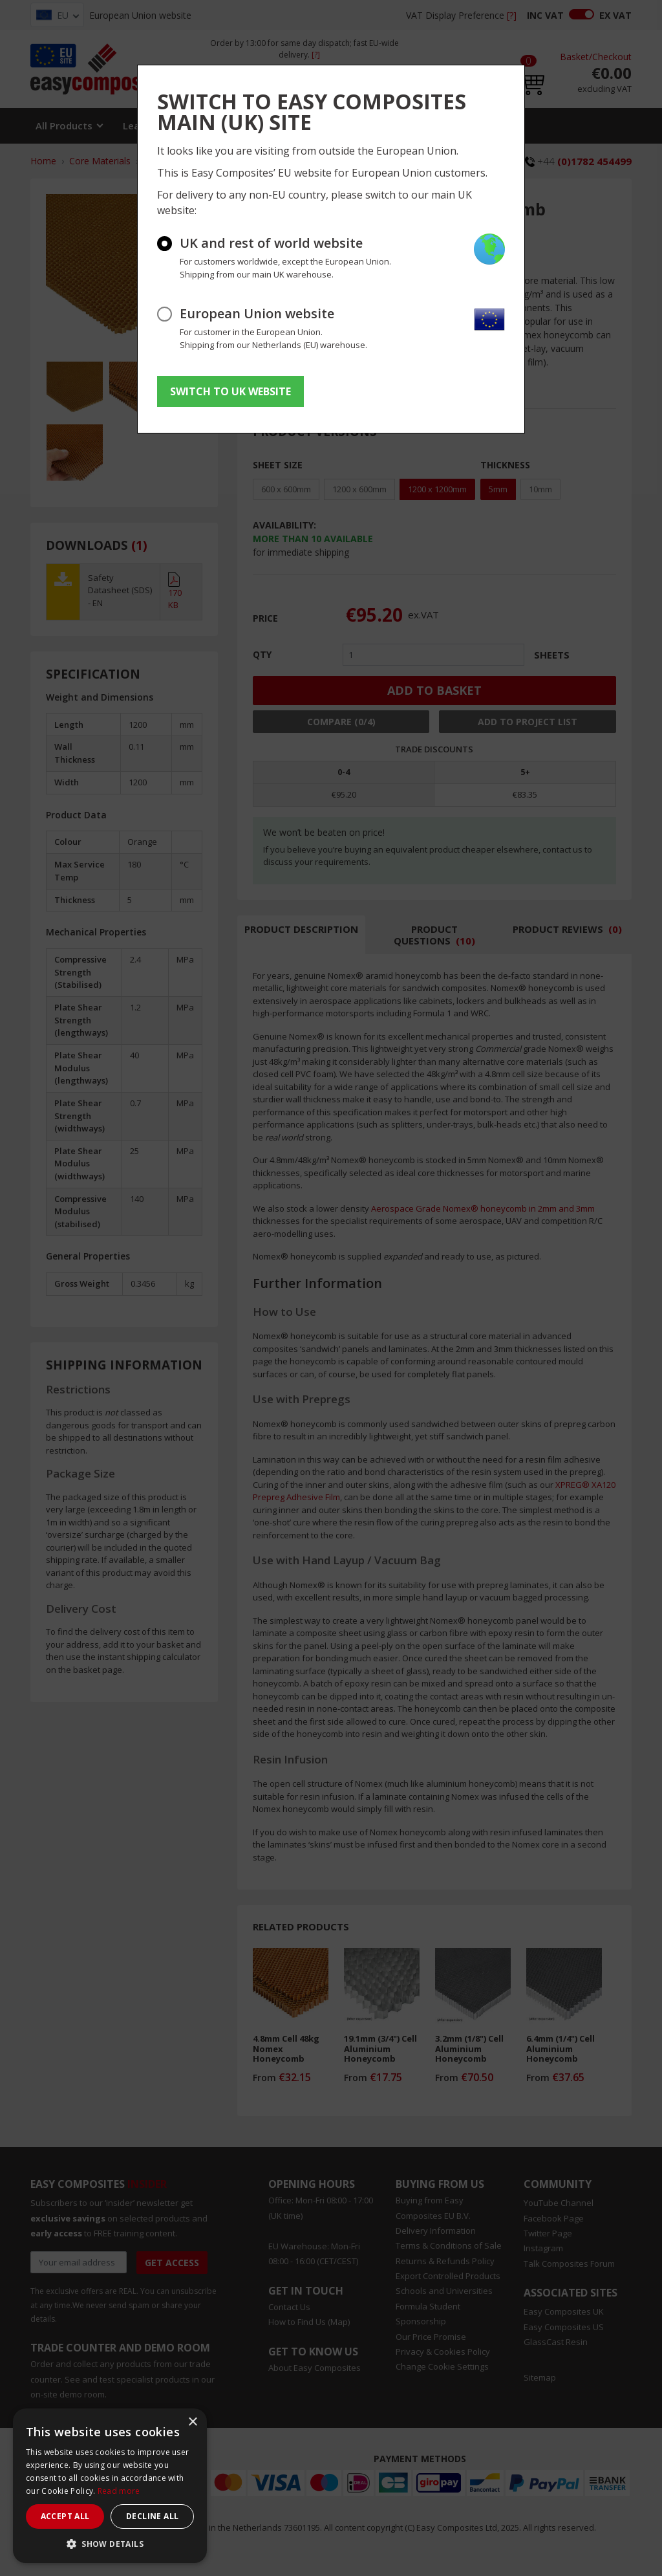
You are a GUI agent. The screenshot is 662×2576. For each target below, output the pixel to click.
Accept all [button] (65, 2516)
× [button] (192, 2422)
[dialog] (110, 2485)
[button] (110, 2543)
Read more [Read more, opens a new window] (119, 2490)
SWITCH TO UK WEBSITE (230, 391)
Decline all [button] (152, 2516)
